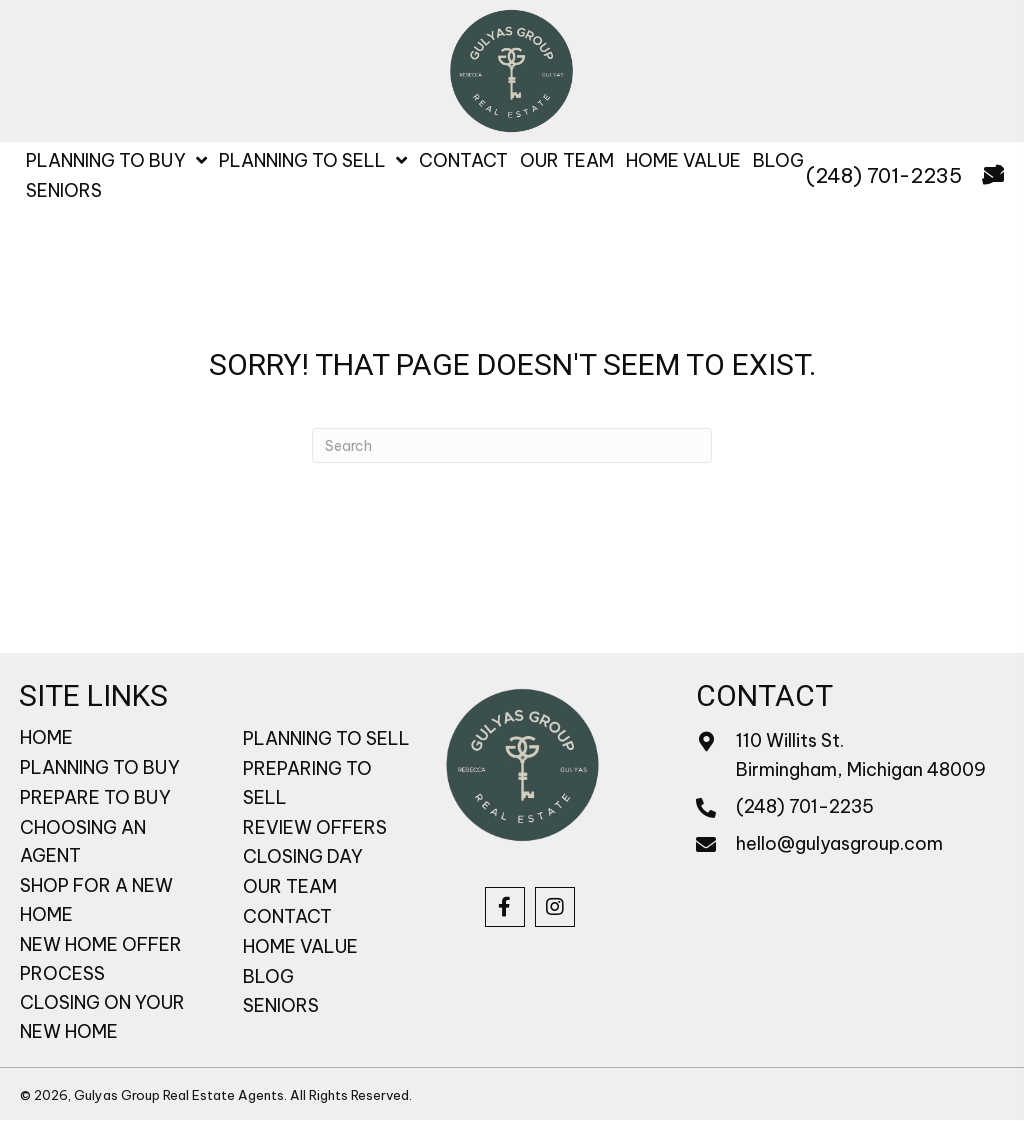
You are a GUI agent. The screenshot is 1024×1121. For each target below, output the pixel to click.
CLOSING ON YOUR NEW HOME (102, 1017)
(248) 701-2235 (884, 175)
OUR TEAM (290, 886)
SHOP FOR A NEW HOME (96, 900)
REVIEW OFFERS (315, 827)
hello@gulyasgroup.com (839, 843)
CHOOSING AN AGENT (83, 842)
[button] (505, 907)
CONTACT (287, 916)
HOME (46, 737)
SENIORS (281, 1005)
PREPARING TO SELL (307, 783)
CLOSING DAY (303, 856)
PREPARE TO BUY (95, 797)
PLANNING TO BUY (100, 767)
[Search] (512, 445)
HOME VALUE (300, 946)
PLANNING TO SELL (326, 738)
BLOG (268, 976)
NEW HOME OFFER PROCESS (101, 959)
